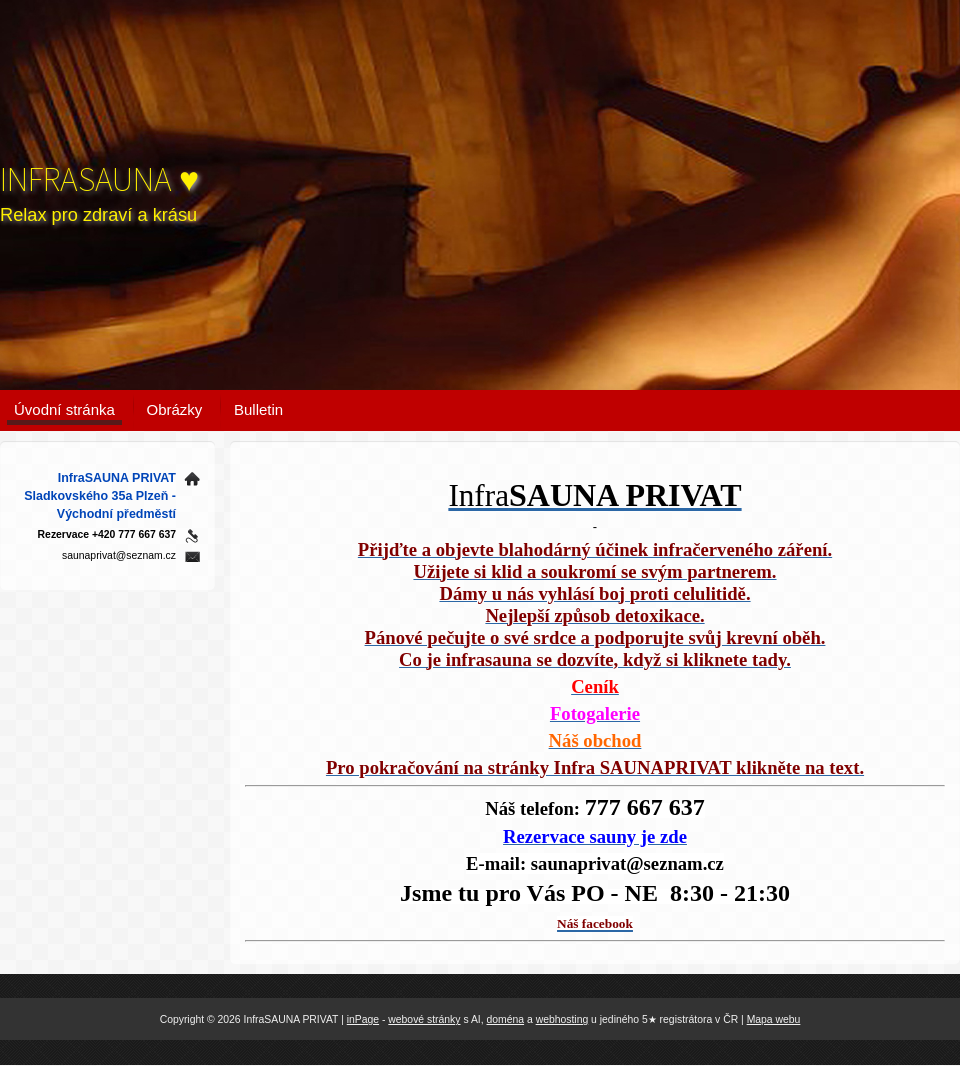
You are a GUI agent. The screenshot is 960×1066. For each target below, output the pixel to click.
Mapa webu (774, 1019)
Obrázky (175, 409)
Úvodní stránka (64, 409)
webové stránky (424, 1019)
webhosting (562, 1019)
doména (506, 1019)
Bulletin (258, 409)
